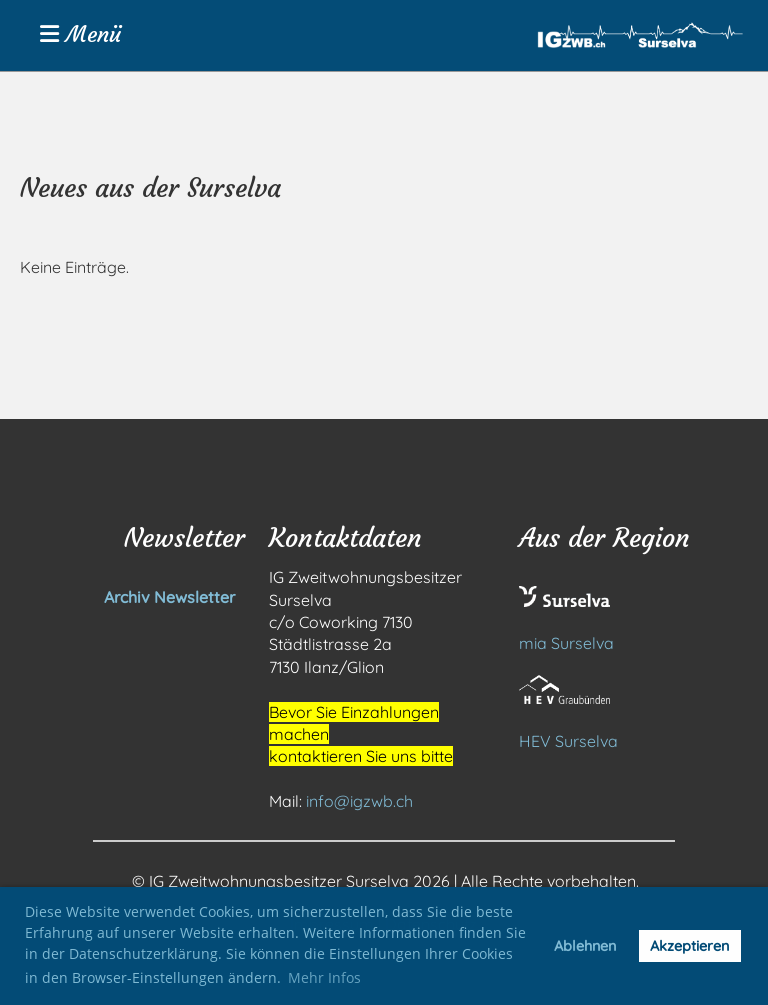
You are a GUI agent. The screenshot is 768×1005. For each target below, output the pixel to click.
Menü (80, 34)
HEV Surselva (568, 741)
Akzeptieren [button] (689, 946)
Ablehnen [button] (585, 946)
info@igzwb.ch (359, 801)
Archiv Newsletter (127, 597)
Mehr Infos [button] (324, 977)
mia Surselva (566, 643)
